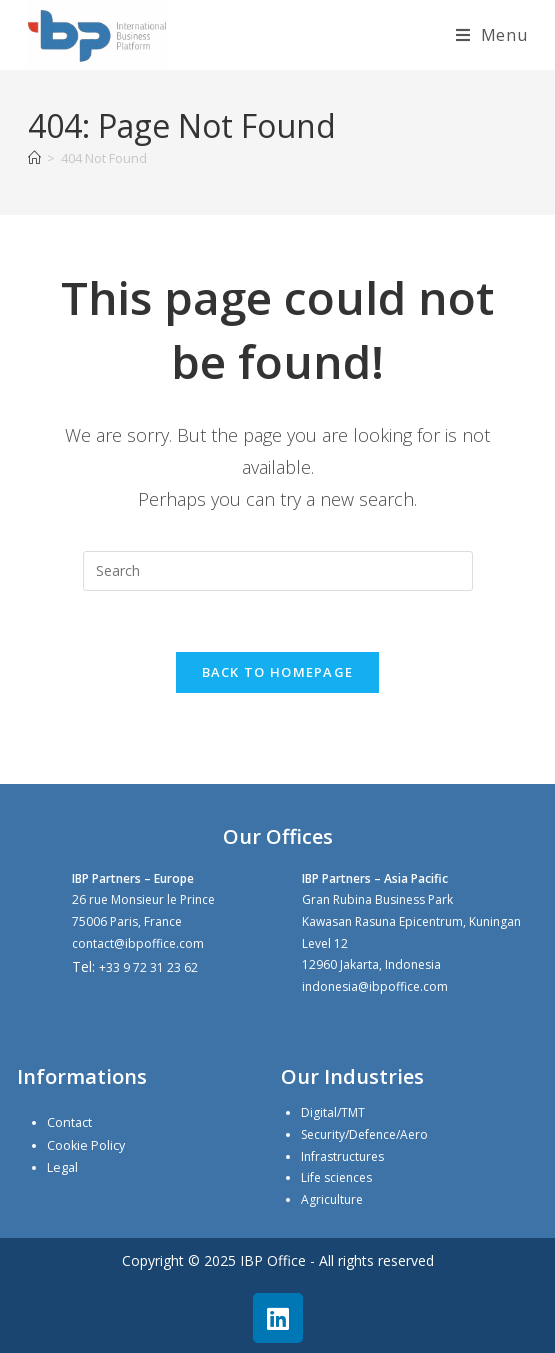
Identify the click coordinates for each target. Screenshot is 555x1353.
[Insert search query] (278, 571)
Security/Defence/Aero (364, 1134)
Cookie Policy (86, 1145)
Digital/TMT (333, 1112)
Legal (62, 1167)
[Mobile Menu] (492, 35)
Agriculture (332, 1199)
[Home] (34, 158)
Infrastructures (342, 1156)
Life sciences (336, 1177)
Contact (69, 1122)
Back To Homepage (278, 672)
